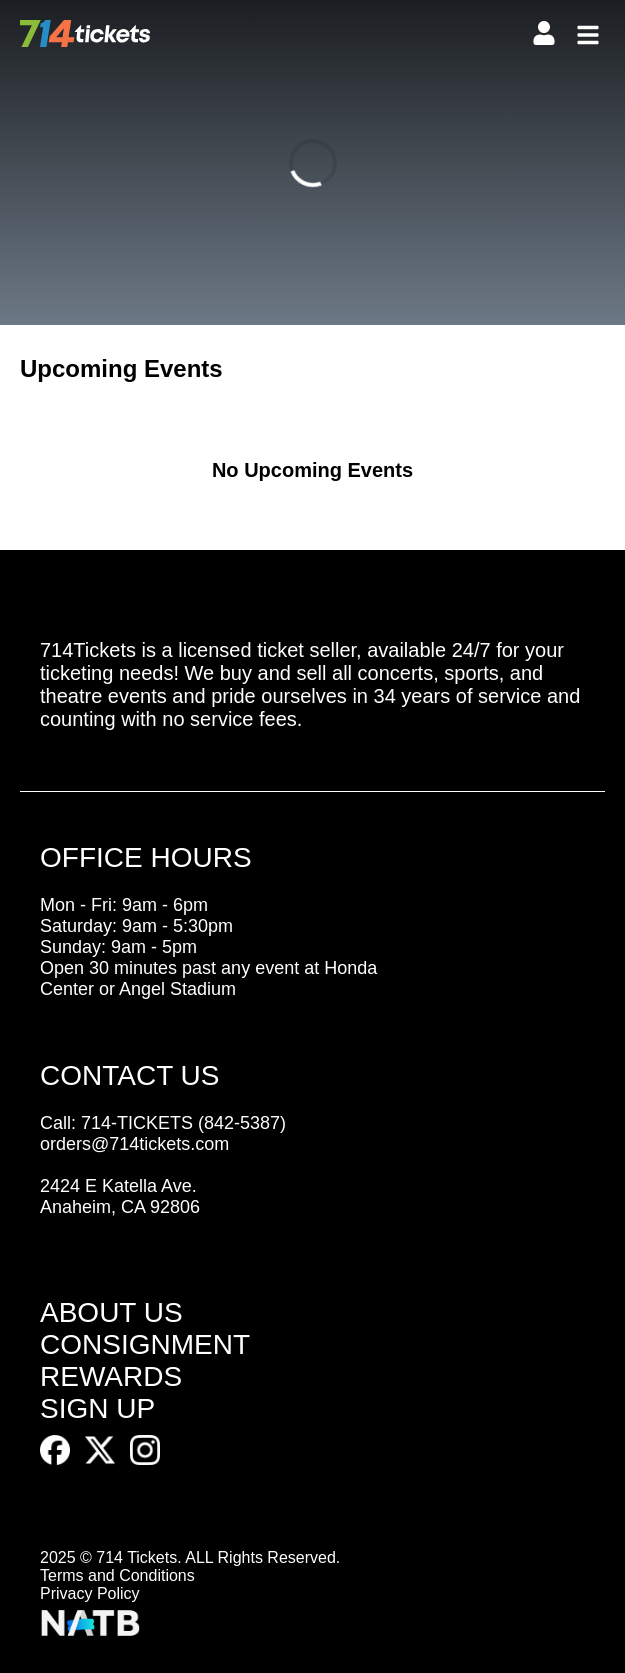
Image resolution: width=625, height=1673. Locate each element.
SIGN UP (97, 1408)
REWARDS (111, 1376)
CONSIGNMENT (145, 1344)
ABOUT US (111, 1312)
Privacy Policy (90, 1593)
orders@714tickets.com (134, 1144)
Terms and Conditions (117, 1575)
